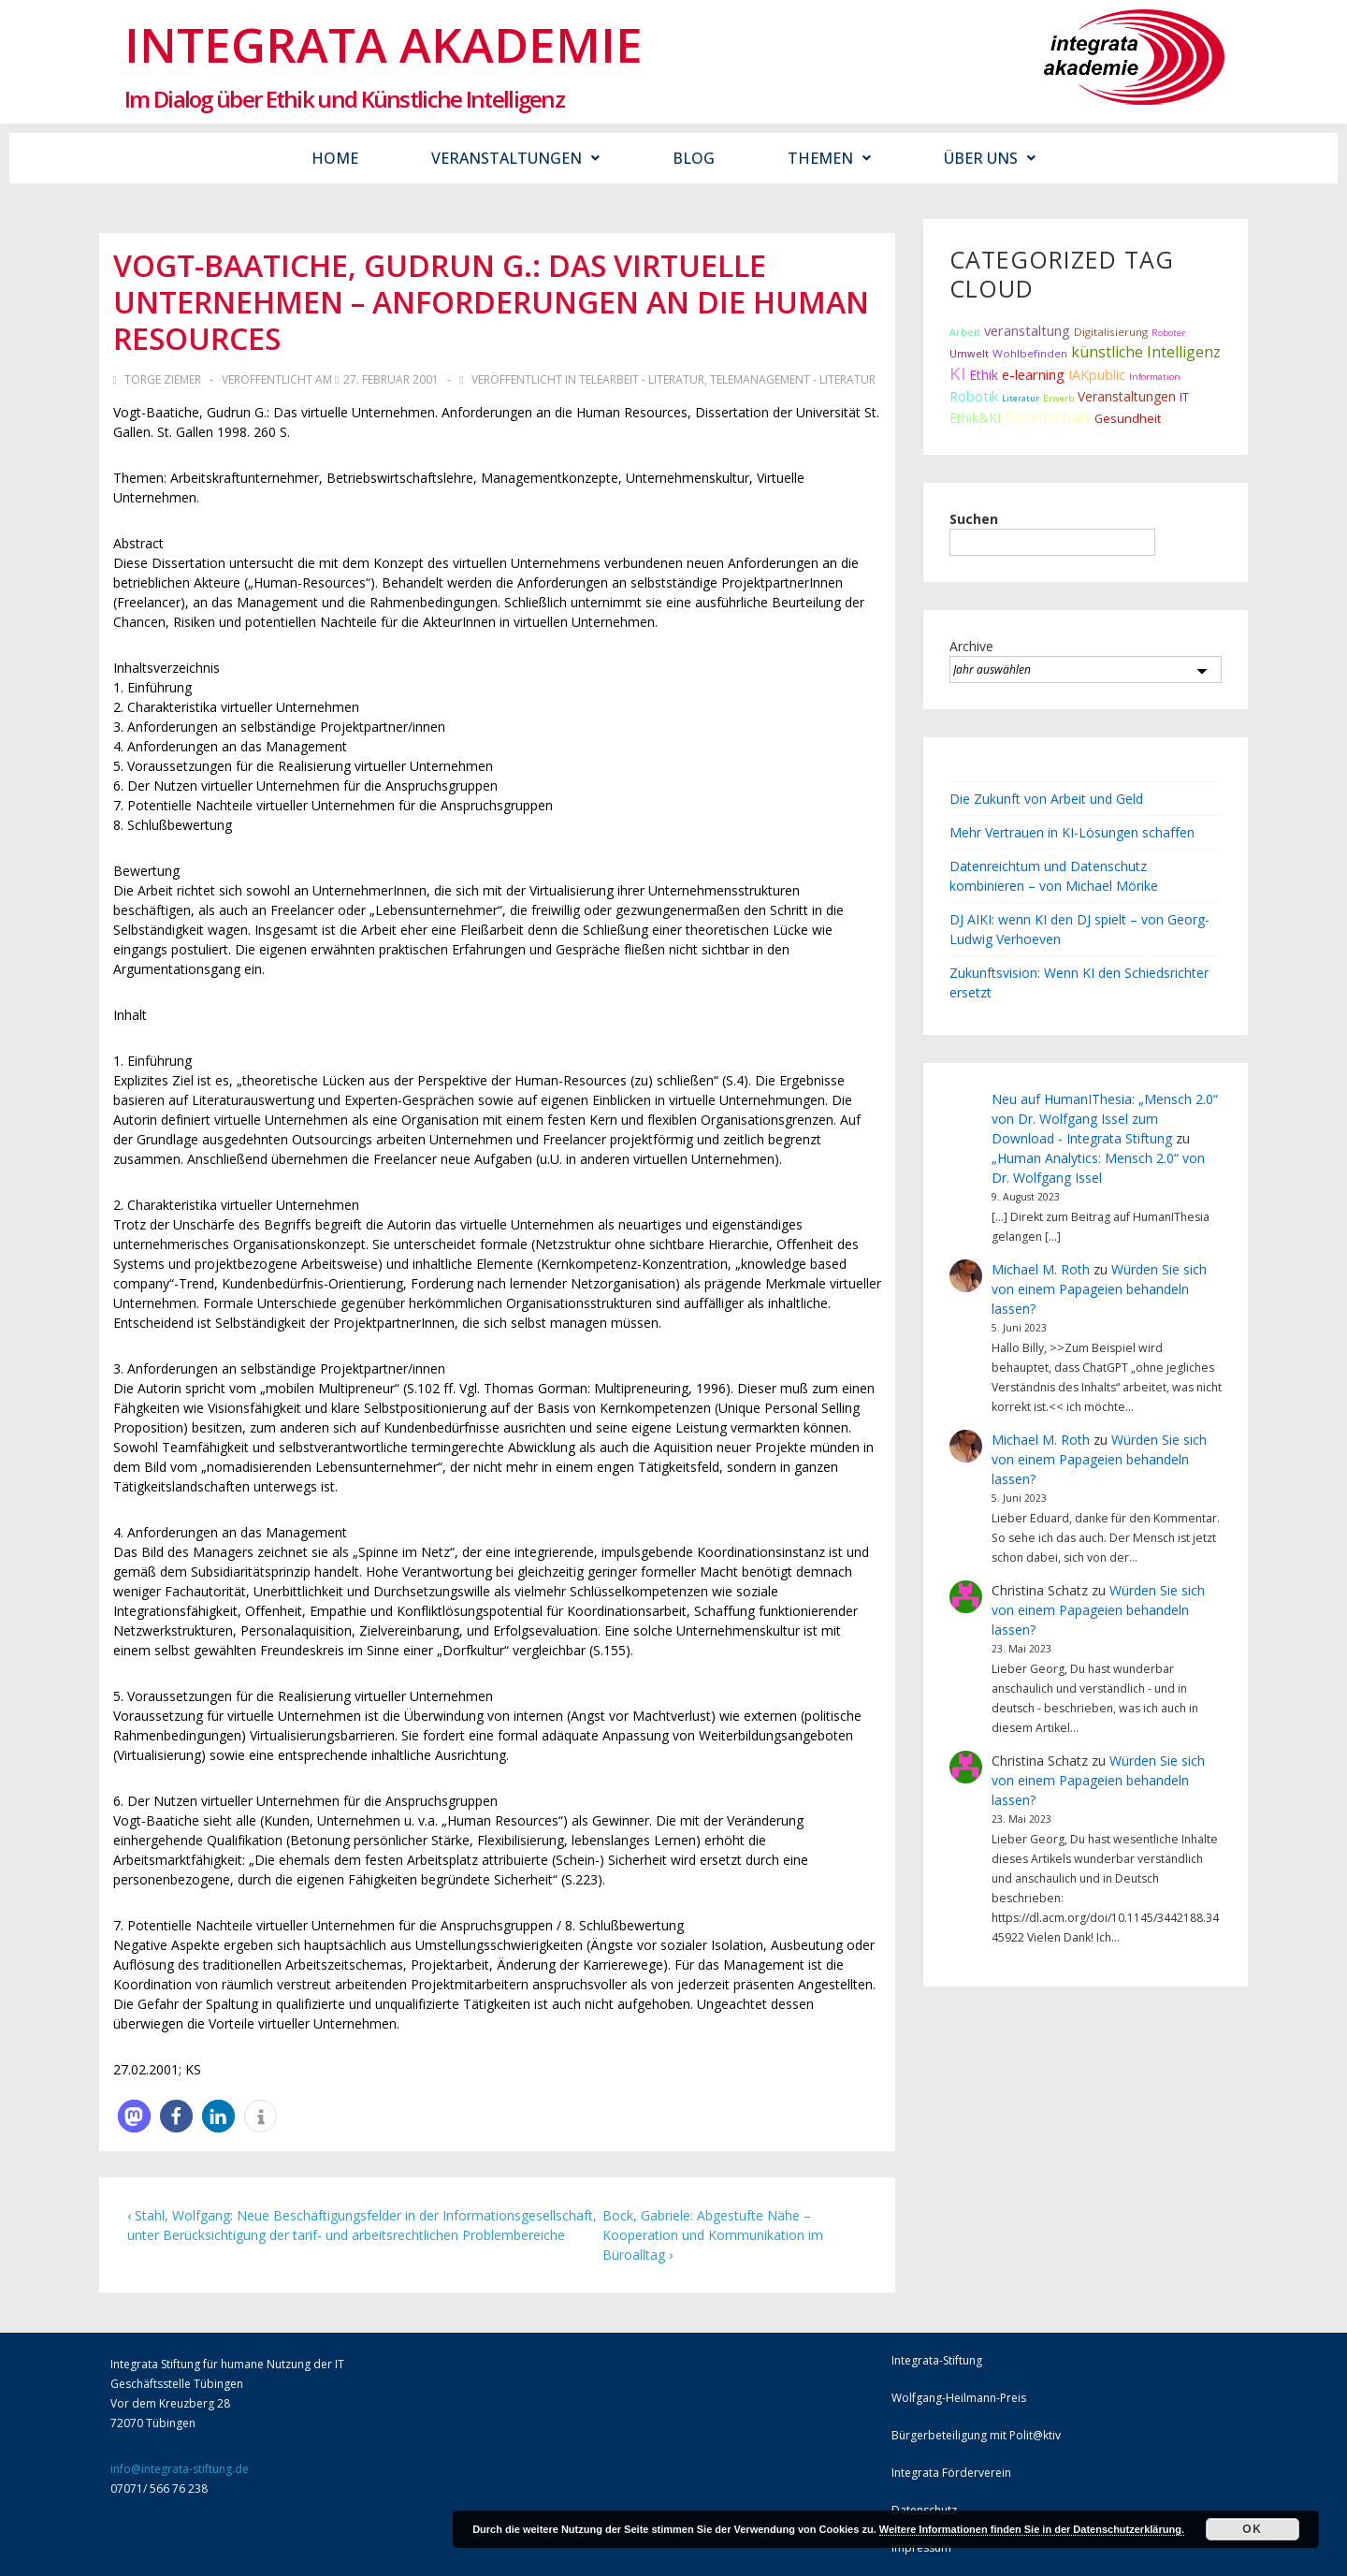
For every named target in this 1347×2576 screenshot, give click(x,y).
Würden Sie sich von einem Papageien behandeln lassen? (1099, 1288)
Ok (1252, 2529)
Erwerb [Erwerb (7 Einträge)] (1058, 398)
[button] (134, 2116)
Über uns (990, 158)
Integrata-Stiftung (936, 2360)
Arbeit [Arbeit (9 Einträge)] (964, 332)
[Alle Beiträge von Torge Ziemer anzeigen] (158, 379)
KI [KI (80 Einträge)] (957, 373)
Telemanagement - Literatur (793, 379)
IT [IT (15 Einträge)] (1184, 397)
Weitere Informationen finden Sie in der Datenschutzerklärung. (1031, 2529)
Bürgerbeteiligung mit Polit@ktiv (976, 2435)
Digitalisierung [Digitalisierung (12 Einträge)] (1111, 332)
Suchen (973, 519)
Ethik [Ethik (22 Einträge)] (983, 375)
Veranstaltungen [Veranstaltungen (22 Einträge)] (1127, 396)
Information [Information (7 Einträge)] (1154, 377)
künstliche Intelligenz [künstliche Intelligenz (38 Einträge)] (1146, 352)
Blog (694, 158)
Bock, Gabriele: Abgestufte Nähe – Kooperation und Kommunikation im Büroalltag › (712, 2234)
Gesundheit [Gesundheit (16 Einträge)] (1127, 418)
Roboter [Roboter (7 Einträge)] (1168, 333)
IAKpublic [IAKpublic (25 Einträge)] (1096, 375)
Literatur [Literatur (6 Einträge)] (1020, 398)
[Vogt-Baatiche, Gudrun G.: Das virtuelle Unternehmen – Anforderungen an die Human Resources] (391, 379)
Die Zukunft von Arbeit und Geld (1046, 799)
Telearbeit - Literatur (641, 379)
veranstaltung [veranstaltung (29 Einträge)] (1027, 330)
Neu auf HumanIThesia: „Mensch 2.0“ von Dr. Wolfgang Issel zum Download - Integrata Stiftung (1105, 1118)
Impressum (921, 2547)
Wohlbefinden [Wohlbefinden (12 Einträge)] (1029, 353)
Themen (829, 158)
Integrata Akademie (383, 44)
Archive (971, 646)
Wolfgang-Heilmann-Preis (958, 2398)
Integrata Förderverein (951, 2473)
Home (334, 158)
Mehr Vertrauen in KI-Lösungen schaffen (1072, 832)
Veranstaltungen (515, 158)
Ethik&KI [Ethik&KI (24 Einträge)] (975, 418)
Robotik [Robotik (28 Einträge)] (973, 395)
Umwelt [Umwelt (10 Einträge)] (969, 353)
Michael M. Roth (1041, 1269)
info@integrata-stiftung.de (179, 2469)
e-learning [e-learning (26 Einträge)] (1033, 375)
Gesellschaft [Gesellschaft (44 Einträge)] (1048, 417)
